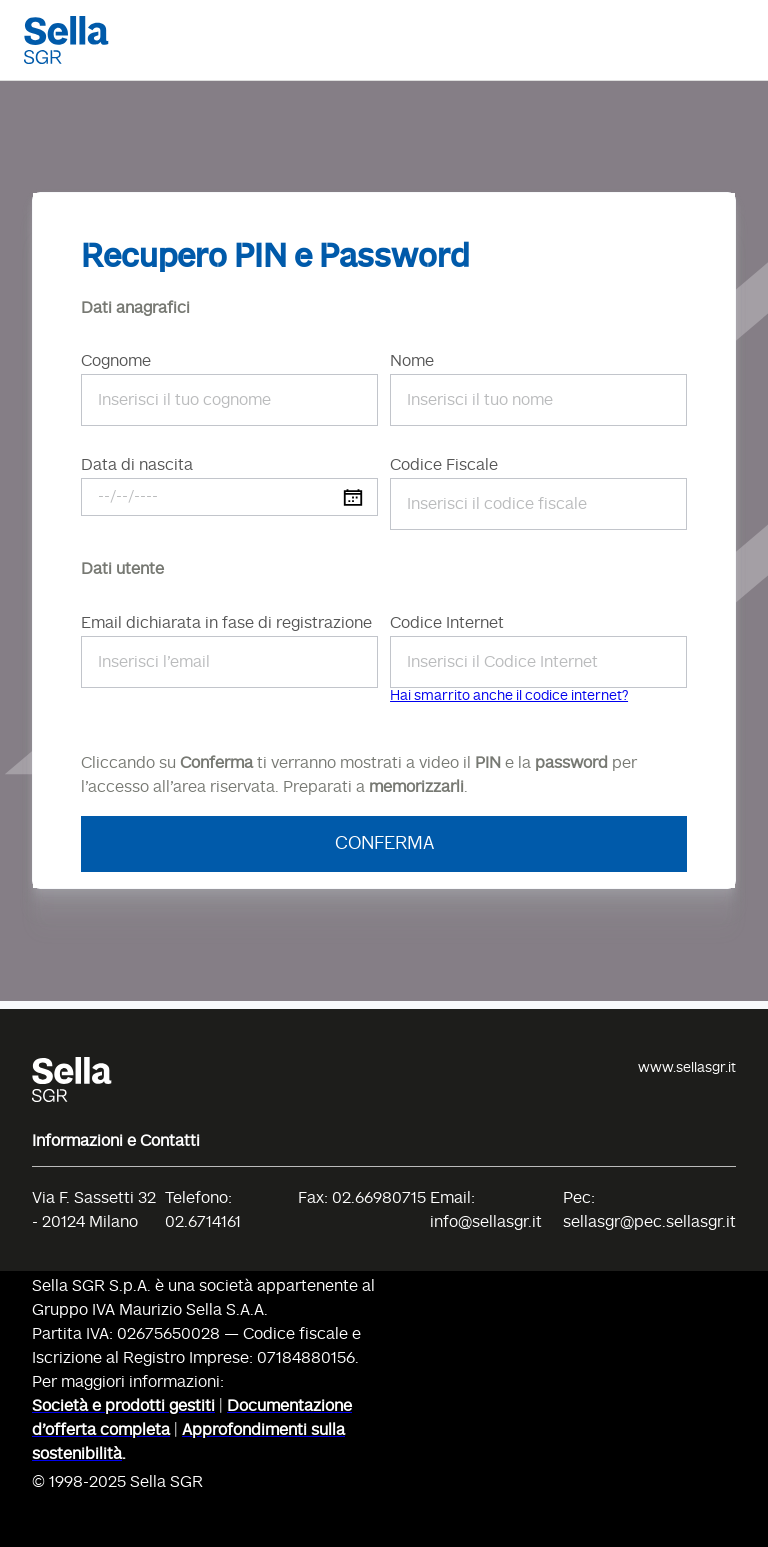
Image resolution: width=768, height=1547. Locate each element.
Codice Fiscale (444, 466)
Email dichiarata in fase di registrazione (226, 624)
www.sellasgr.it (687, 1068)
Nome (412, 362)
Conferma (384, 844)
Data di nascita (137, 466)
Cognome (116, 362)
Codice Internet (447, 624)
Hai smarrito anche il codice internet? (509, 696)
